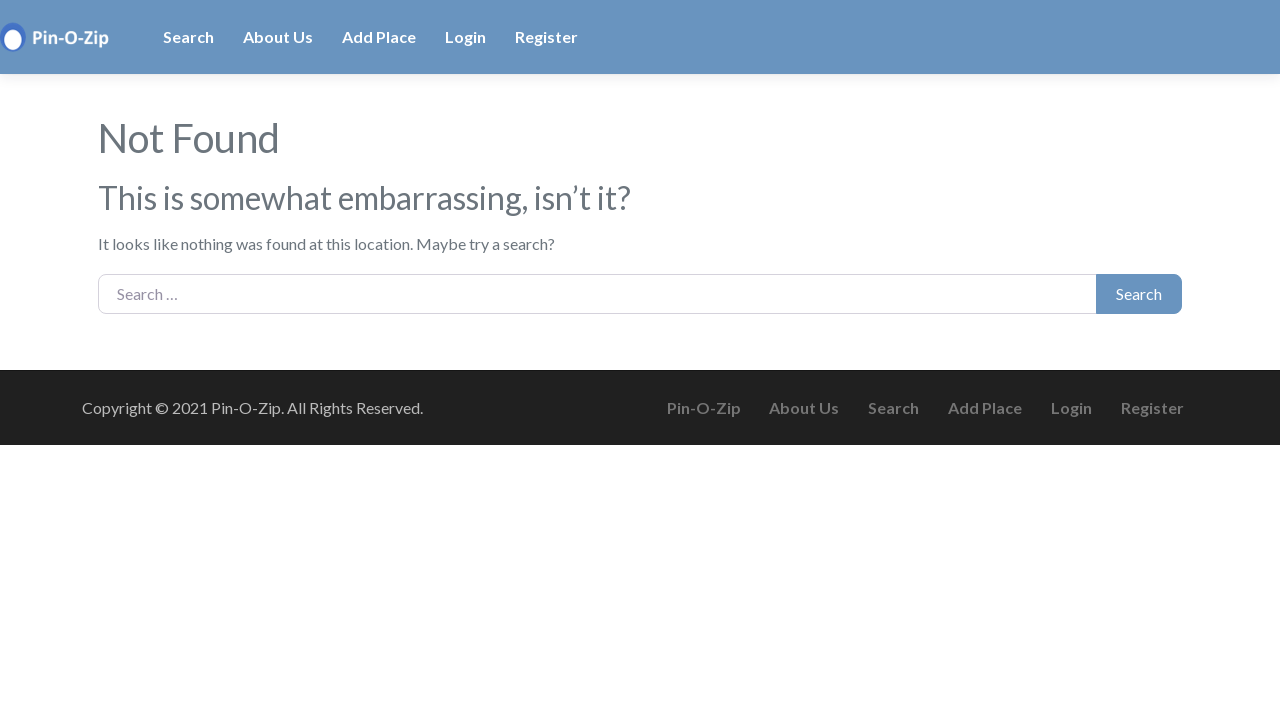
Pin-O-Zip (704, 407)
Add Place (379, 36)
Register (546, 36)
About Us (278, 36)
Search (188, 36)
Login (465, 36)
